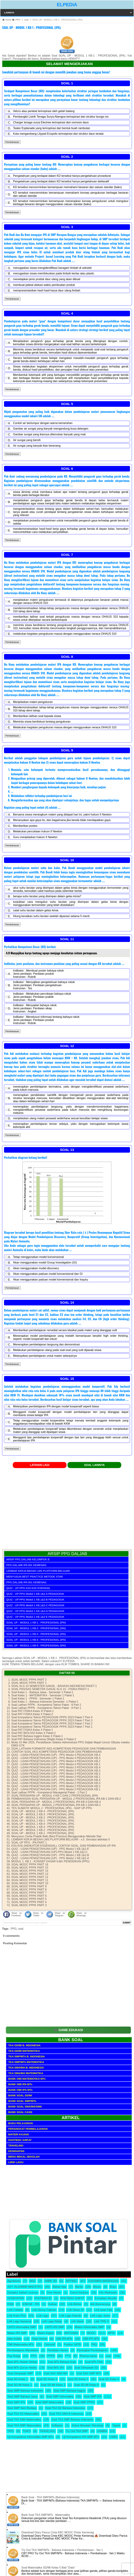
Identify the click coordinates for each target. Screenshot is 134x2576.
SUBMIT (127, 1922)
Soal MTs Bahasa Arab (62, 2361)
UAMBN (102, 2431)
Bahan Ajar (59, 2286)
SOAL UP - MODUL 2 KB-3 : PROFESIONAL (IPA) (42, 1814)
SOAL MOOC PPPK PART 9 (29, 1886)
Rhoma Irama (88, 2356)
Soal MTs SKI (55, 2367)
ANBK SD (50, 2281)
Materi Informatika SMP (89, 2327)
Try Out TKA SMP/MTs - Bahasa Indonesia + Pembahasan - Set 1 (62, 2550)
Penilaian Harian (57, 2350)
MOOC (91, 2333)
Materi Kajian (46, 2333)
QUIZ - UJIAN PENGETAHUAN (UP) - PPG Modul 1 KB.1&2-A (50, 1858)
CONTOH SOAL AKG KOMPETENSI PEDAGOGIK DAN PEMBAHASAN (56, 1751)
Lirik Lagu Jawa (100, 2315)
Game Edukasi (79, 2292)
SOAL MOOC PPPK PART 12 (29, 1877)
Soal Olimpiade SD (86, 2367)
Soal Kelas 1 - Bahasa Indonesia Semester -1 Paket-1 (44, 1701)
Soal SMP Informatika (59, 2396)
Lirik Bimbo (74, 2304)
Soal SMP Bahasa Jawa (22, 2396)
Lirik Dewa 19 (75, 2309)
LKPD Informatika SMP (21, 2327)
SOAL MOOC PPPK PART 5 (29, 1898)
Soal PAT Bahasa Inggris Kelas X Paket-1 (37, 1736)
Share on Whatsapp (81, 1914)
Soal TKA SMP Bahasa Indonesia (72, 2419)
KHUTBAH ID (43, 2298)
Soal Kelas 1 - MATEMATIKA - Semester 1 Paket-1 (42, 1695)
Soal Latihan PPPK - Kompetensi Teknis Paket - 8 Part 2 (46, 1704)
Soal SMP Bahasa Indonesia (25, 2390)
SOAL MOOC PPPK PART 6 (29, 1895)
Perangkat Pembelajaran (92, 2350)
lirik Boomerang (100, 2304)
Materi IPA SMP (17, 2333)
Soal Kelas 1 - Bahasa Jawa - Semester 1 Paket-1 (42, 1692)
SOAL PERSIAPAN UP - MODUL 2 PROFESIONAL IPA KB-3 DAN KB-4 (56, 1801)
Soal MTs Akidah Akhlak (22, 2361)
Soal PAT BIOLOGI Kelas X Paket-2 (33, 1732)
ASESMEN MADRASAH (103, 2281)
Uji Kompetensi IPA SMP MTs (80, 2436)
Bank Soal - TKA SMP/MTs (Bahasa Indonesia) (50, 2497)
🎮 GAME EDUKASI (68, 2030)
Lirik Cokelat (15, 2309)
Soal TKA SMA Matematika (24, 2419)
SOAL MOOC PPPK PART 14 (29, 1870)
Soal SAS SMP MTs (88, 2373)
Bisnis (97, 2286)
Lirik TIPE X (101, 2321)
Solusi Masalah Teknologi (87, 2425)
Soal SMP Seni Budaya (21, 2408)
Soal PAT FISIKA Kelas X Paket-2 (32, 1714)
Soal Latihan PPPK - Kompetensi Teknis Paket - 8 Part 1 (46, 1707)
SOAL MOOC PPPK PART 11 (29, 1880)
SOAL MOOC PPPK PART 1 (29, 1682)
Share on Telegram (60, 1914)
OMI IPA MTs (64, 2338)
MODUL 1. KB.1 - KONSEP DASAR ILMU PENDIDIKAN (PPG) (50, 1861)
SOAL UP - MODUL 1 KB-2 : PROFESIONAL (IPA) (42, 1830)
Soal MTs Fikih (94, 2361)
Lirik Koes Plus (16, 2315)
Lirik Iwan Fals (103, 2309)
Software (57, 2425)
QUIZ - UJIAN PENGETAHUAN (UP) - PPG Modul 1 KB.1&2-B (50, 1855)
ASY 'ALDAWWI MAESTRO (24, 2286)
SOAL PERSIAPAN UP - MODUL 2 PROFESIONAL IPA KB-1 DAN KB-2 (56, 1805)
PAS (94, 2344)
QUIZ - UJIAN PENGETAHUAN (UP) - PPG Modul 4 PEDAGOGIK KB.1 (55, 1764)
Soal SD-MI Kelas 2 (19, 2384)
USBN (113, 2436)
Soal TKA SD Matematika (23, 2413)
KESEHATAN (15, 2298)
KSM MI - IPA (31, 2304)
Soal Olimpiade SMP (20, 2373)
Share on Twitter (38, 1914)
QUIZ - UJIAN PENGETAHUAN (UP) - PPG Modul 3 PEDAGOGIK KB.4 (55, 1767)
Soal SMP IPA (92, 2396)
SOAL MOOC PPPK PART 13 (29, 1873)
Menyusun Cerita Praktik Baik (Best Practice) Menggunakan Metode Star (56, 1836)
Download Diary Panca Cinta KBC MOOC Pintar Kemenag (57, 2532)
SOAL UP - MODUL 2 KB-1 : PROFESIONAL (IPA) (42, 1820)
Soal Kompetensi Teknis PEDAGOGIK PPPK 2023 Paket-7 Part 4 (51, 1717)
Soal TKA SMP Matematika (24, 2425)
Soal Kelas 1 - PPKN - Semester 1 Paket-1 (37, 1698)
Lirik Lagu (42, 2315)
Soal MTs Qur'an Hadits (22, 2367)
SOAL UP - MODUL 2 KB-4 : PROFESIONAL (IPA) (42, 1811)
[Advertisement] (67, 1510)
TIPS (10, 2431)
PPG (14, 1928)
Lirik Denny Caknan (44, 2309)
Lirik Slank (77, 2321)
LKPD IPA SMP (54, 2327)
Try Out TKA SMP (77, 2431)
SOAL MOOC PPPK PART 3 (29, 1905)
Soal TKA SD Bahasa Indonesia (65, 2408)
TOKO (27, 2431)
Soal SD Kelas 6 (109, 2379)
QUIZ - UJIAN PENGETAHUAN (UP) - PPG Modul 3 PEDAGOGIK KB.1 (55, 1776)
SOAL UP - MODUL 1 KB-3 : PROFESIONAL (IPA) (42, 1826)
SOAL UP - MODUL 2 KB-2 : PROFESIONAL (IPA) (42, 1817)
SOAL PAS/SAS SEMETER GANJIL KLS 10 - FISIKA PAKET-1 (50, 1689)
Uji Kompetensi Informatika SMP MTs (30, 2436)
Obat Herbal (39, 2338)
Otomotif (49, 2344)
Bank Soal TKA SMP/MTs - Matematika (45, 2514)
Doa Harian (54, 2292)
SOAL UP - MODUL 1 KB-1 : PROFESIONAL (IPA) (31, 27)
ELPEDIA (67, 4)
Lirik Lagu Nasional (19, 2321)
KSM (10, 2304)
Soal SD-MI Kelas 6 (86, 2384)
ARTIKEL (71, 2281)
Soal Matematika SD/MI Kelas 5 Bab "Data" (48, 2567)
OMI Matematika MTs (20, 2344)
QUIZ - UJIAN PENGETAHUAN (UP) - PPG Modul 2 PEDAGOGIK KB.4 (55, 1779)
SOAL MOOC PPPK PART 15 (29, 1867)
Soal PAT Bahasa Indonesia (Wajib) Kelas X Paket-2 (43, 1739)
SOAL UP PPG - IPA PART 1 (29, 1842)
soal (20, 1928)
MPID (111, 2333)
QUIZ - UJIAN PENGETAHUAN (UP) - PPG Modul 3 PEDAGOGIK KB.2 (55, 1773)
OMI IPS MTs (91, 2338)
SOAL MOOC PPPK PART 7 (29, 1892)
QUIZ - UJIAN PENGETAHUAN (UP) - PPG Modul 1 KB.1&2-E (50, 1848)
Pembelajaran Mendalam (22, 2350)
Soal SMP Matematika (49, 2402)
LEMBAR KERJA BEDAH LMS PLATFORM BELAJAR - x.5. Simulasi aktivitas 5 (60, 1839)
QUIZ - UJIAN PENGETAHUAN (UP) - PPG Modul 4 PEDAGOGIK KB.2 (55, 1761)
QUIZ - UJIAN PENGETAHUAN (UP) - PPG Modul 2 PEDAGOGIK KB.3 (55, 1783)
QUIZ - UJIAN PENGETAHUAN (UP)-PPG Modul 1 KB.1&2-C (49, 1851)
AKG (32, 2281)
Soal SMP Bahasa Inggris (69, 2390)
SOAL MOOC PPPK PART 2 (29, 1679)
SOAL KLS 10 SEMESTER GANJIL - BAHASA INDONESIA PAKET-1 (54, 1686)
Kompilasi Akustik (106, 2298)
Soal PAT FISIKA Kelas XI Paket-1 (32, 1711)
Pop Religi (13, 2356)
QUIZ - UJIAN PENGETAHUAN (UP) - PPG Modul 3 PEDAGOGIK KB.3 (55, 1770)
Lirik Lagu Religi (52, 2321)
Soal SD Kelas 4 (47, 2379)
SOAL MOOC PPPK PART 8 (29, 1889)
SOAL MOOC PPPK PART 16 (29, 1864)
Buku (113, 2286)
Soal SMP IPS (16, 2402)
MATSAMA (71, 2333)
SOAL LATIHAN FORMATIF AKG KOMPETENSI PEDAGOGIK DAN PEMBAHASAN (63, 1748)
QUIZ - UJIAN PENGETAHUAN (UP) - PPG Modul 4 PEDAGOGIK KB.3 (55, 1758)
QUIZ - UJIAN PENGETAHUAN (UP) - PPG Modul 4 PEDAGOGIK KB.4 (55, 1754)
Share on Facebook (17, 1914)
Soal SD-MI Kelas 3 (53, 2384)
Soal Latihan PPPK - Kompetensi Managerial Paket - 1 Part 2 (49, 1792)
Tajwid (116, 2425)
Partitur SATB (72, 2344)
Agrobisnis (13, 2281)
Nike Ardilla (14, 2338)
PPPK (51, 2356)
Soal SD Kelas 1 (17, 2379)
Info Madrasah (108, 2292)
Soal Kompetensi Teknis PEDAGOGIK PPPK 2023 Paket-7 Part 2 (51, 1723)
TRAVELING (47, 2431)
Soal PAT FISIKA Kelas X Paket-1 (32, 1729)
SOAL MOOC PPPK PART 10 (29, 1883)
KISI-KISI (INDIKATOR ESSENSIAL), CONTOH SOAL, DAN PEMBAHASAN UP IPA (63, 1845)
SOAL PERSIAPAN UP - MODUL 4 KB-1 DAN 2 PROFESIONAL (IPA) (54, 1795)
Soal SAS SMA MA (55, 2373)
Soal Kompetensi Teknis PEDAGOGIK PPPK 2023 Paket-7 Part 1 (51, 1726)
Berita (79, 2286)
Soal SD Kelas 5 (78, 2379)
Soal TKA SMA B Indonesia (66, 2413)
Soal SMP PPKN (84, 2402)
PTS (68, 2356)
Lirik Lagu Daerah (70, 2315)
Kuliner (52, 2304)
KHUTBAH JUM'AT (72, 2298)
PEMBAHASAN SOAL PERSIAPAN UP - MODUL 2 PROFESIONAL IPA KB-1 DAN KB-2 (66, 1798)
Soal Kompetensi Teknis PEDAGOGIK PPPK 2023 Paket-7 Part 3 (51, 1720)
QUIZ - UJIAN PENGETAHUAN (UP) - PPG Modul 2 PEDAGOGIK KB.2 (55, 1786)
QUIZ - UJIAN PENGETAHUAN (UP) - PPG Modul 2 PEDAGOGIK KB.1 (55, 1789)
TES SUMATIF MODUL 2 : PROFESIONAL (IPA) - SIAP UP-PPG (51, 1808)
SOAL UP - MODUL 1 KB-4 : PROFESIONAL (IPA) (42, 1823)
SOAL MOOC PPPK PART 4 (29, 1902)
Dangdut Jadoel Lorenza (22, 2292)
